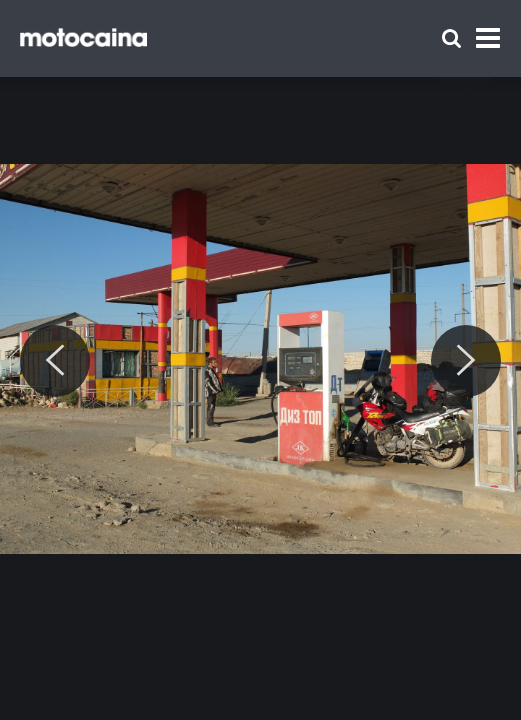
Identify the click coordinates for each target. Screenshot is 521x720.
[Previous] (55, 361)
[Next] (466, 361)
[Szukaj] (451, 38)
